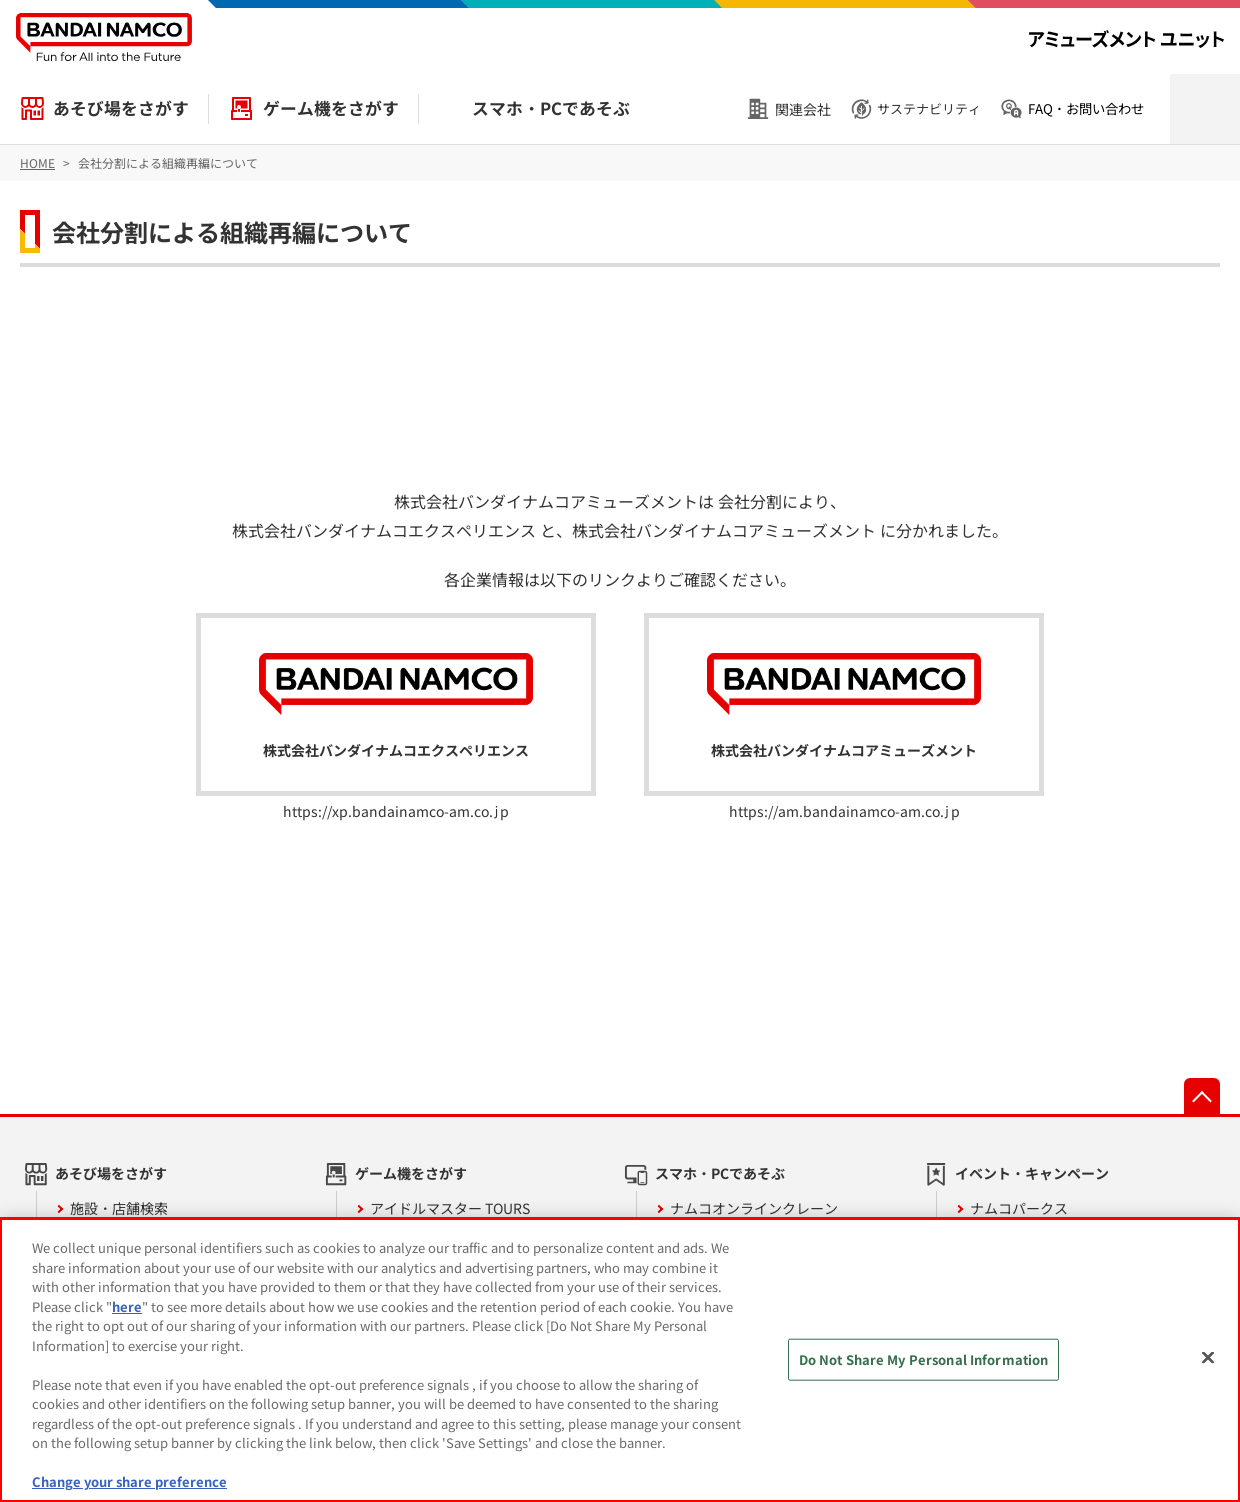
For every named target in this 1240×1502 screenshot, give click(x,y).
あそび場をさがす (121, 108)
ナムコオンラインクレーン (754, 1208)
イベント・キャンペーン (1032, 1173)
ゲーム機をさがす (331, 108)
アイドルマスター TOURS (450, 1208)
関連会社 (803, 109)
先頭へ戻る (1202, 1096)
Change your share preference (129, 1481)
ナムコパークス (1019, 1208)
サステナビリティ (929, 108)
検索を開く (1205, 109)
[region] (620, 1360)
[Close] (1208, 1358)
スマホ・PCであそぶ (551, 108)
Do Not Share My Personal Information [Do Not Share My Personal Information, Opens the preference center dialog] (924, 1359)
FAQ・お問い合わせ (1086, 108)
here (127, 1306)
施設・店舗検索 (119, 1208)
